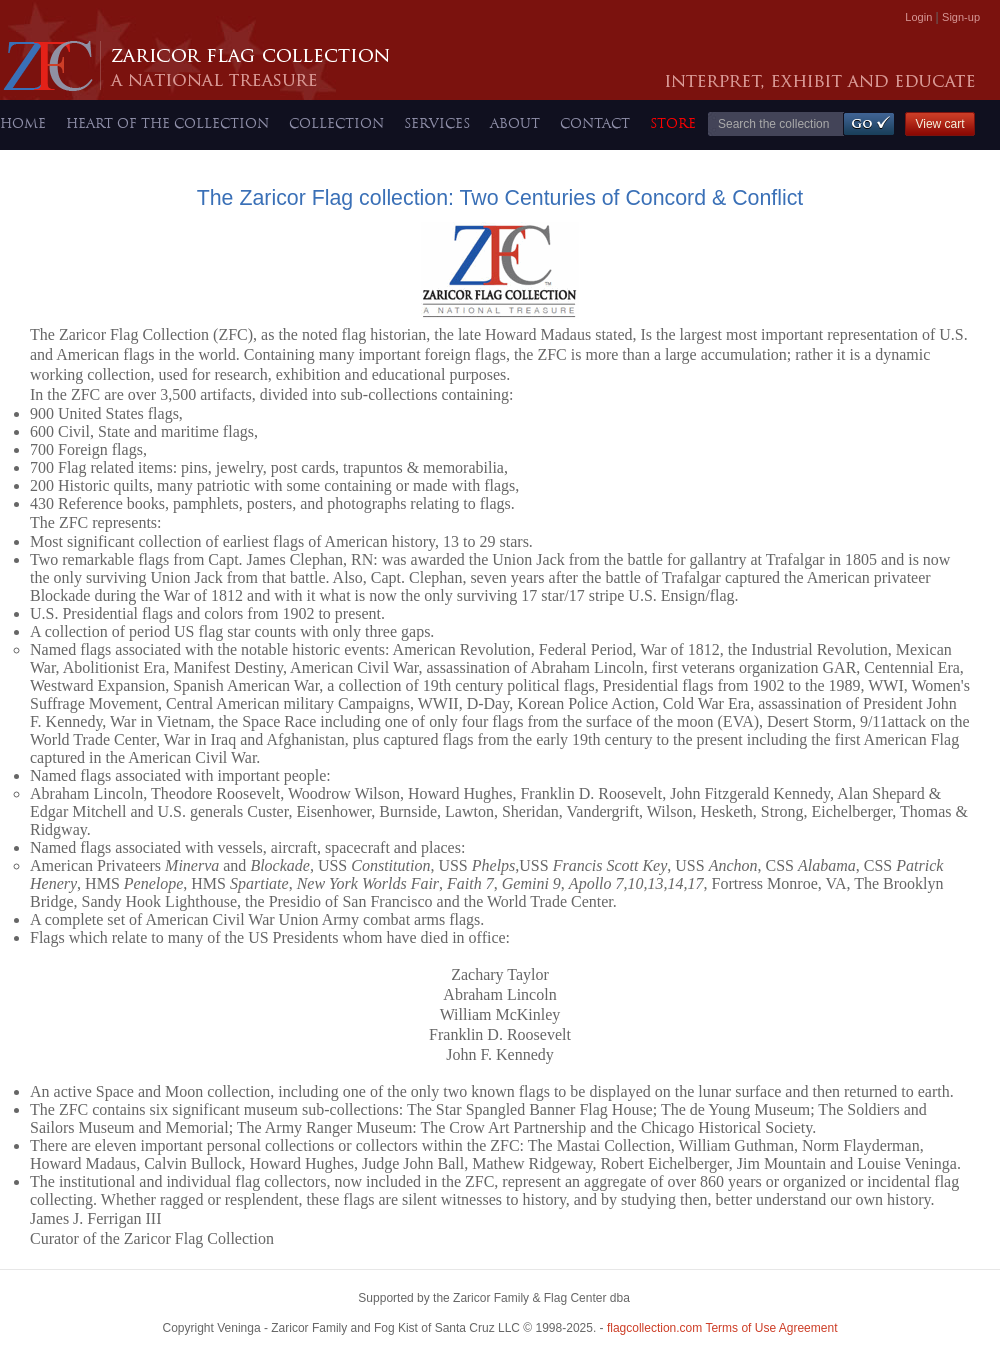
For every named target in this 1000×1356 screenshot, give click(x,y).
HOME (23, 123)
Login (918, 17)
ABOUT (515, 123)
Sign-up (961, 17)
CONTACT (595, 123)
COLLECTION (336, 123)
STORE (673, 123)
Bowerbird (638, 1301)
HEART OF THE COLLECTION (167, 123)
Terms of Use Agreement (722, 1328)
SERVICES (437, 123)
